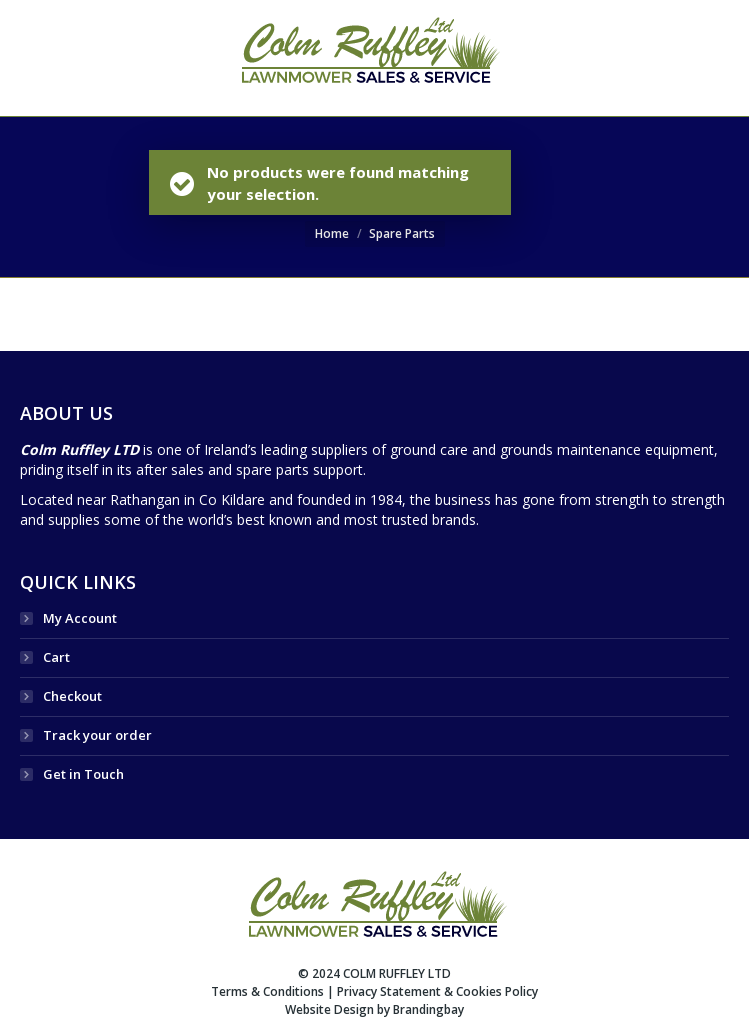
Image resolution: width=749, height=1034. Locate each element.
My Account (80, 618)
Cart (56, 657)
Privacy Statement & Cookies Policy (437, 991)
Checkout (72, 696)
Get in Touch (83, 774)
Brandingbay (428, 1009)
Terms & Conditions (267, 991)
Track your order (97, 735)
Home (332, 233)
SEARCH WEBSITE (670, 58)
